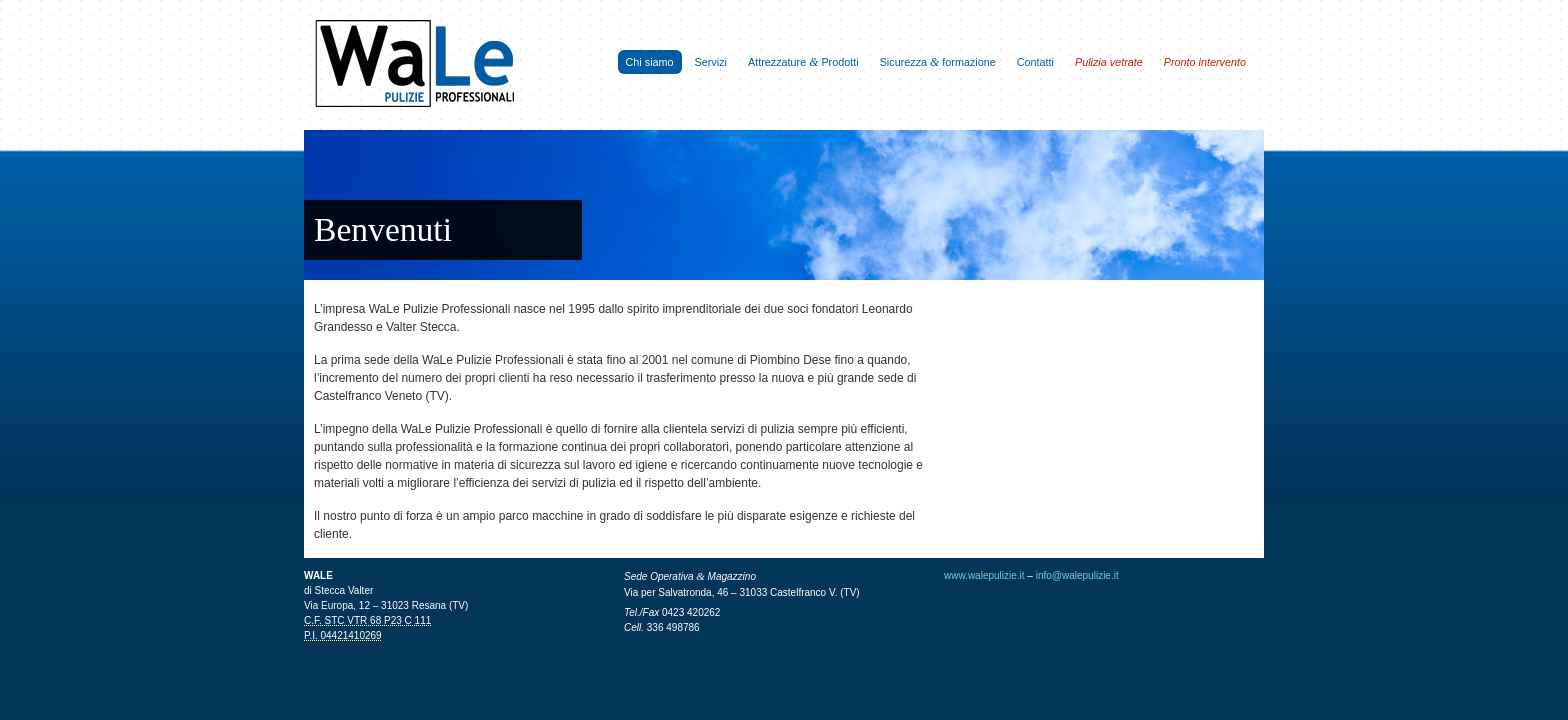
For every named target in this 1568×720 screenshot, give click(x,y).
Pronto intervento (1205, 62)
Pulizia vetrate (1109, 62)
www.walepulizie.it (984, 575)
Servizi (711, 62)
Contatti (1035, 62)
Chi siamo (650, 62)
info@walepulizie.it (1077, 575)
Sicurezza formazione (938, 62)
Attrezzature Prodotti (803, 62)
